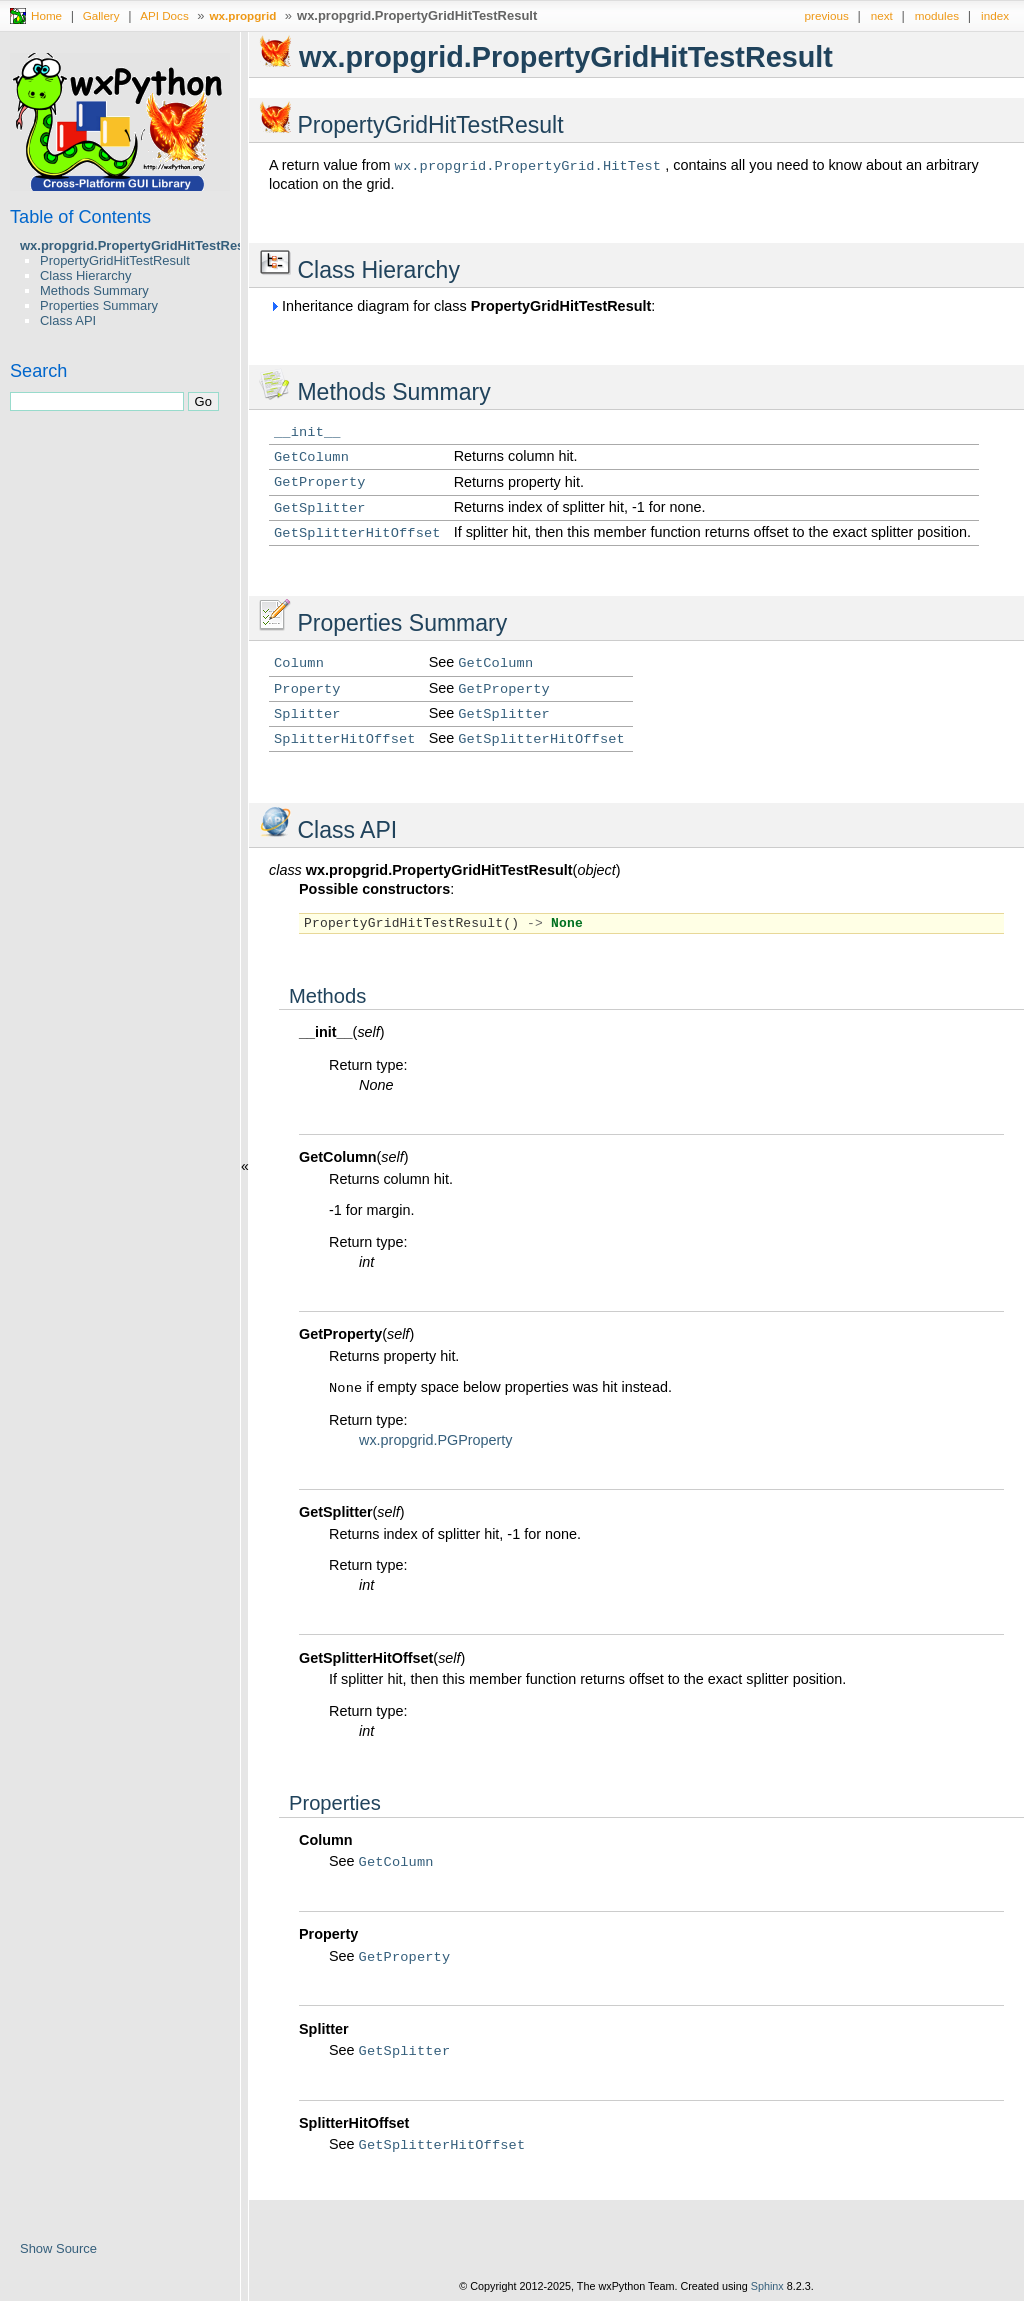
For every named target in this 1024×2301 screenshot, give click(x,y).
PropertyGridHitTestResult (115, 260)
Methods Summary (94, 290)
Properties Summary (99, 305)
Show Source (58, 2248)
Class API (68, 320)
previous (827, 15)
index (995, 15)
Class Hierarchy (85, 275)
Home (46, 15)
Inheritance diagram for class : (462, 306)
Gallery (101, 15)
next (882, 15)
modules (937, 15)
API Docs (164, 15)
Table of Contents (80, 217)
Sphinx (767, 2286)
